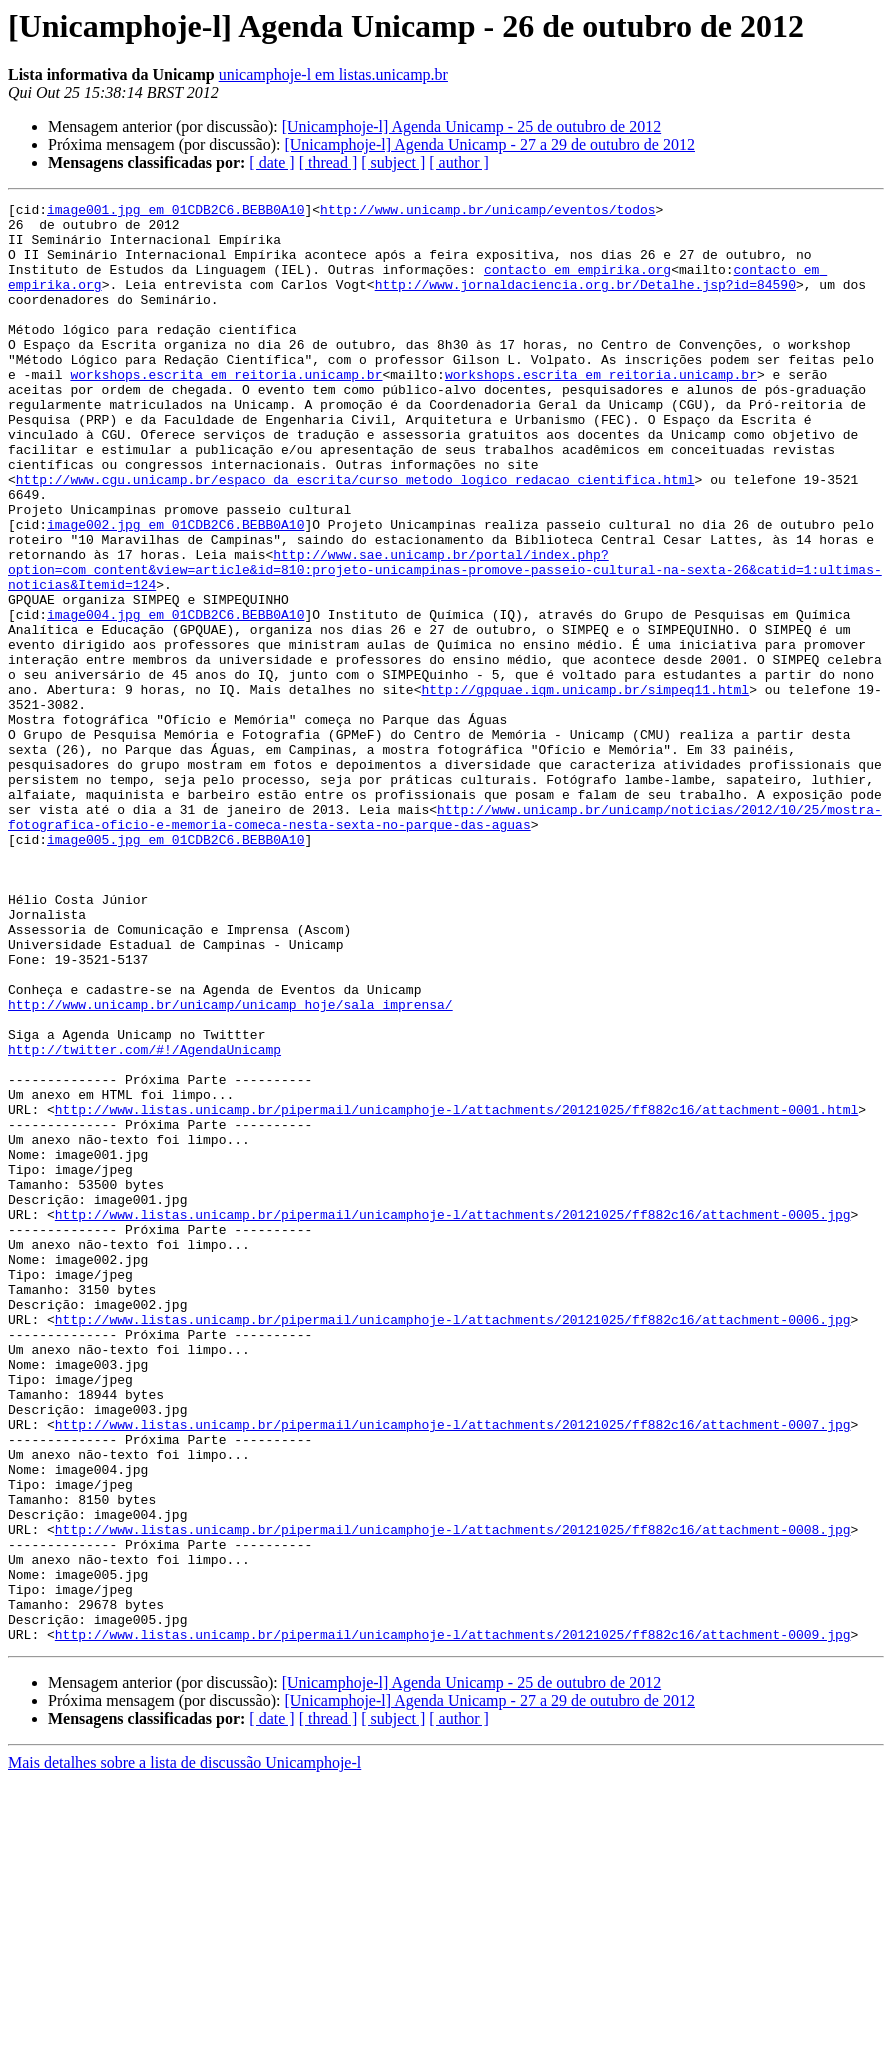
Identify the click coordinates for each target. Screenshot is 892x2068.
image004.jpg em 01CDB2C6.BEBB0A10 (175, 698)
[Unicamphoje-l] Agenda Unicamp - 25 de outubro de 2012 (471, 126)
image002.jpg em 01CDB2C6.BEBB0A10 (175, 590)
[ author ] (459, 162)
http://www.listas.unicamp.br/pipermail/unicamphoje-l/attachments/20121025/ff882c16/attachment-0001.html (456, 1292)
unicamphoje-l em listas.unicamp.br (333, 74)
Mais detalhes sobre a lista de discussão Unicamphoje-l (184, 2050)
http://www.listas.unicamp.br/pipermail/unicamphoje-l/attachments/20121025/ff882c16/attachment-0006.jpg (453, 1544)
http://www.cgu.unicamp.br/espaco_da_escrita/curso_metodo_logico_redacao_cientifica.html (355, 536)
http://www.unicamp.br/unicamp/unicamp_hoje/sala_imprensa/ (230, 1166)
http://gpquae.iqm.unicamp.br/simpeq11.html (585, 788)
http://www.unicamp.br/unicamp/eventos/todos (487, 212)
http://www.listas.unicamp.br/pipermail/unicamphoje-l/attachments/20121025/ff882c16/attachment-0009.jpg (453, 1922)
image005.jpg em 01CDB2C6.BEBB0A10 (175, 968)
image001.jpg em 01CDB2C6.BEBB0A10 (175, 212)
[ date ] (271, 162)
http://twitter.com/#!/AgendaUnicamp (144, 1220)
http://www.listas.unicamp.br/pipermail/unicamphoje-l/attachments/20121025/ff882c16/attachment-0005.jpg (453, 1418)
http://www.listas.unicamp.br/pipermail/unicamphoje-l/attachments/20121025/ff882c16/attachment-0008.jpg (453, 1796)
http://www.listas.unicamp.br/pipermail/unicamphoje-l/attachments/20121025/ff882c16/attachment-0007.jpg (453, 1670)
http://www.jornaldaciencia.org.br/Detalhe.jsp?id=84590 (585, 302)
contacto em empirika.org (577, 284)
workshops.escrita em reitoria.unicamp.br (226, 410)
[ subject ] (393, 162)
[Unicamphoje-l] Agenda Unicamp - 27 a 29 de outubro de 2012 (489, 144)
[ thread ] (328, 162)
